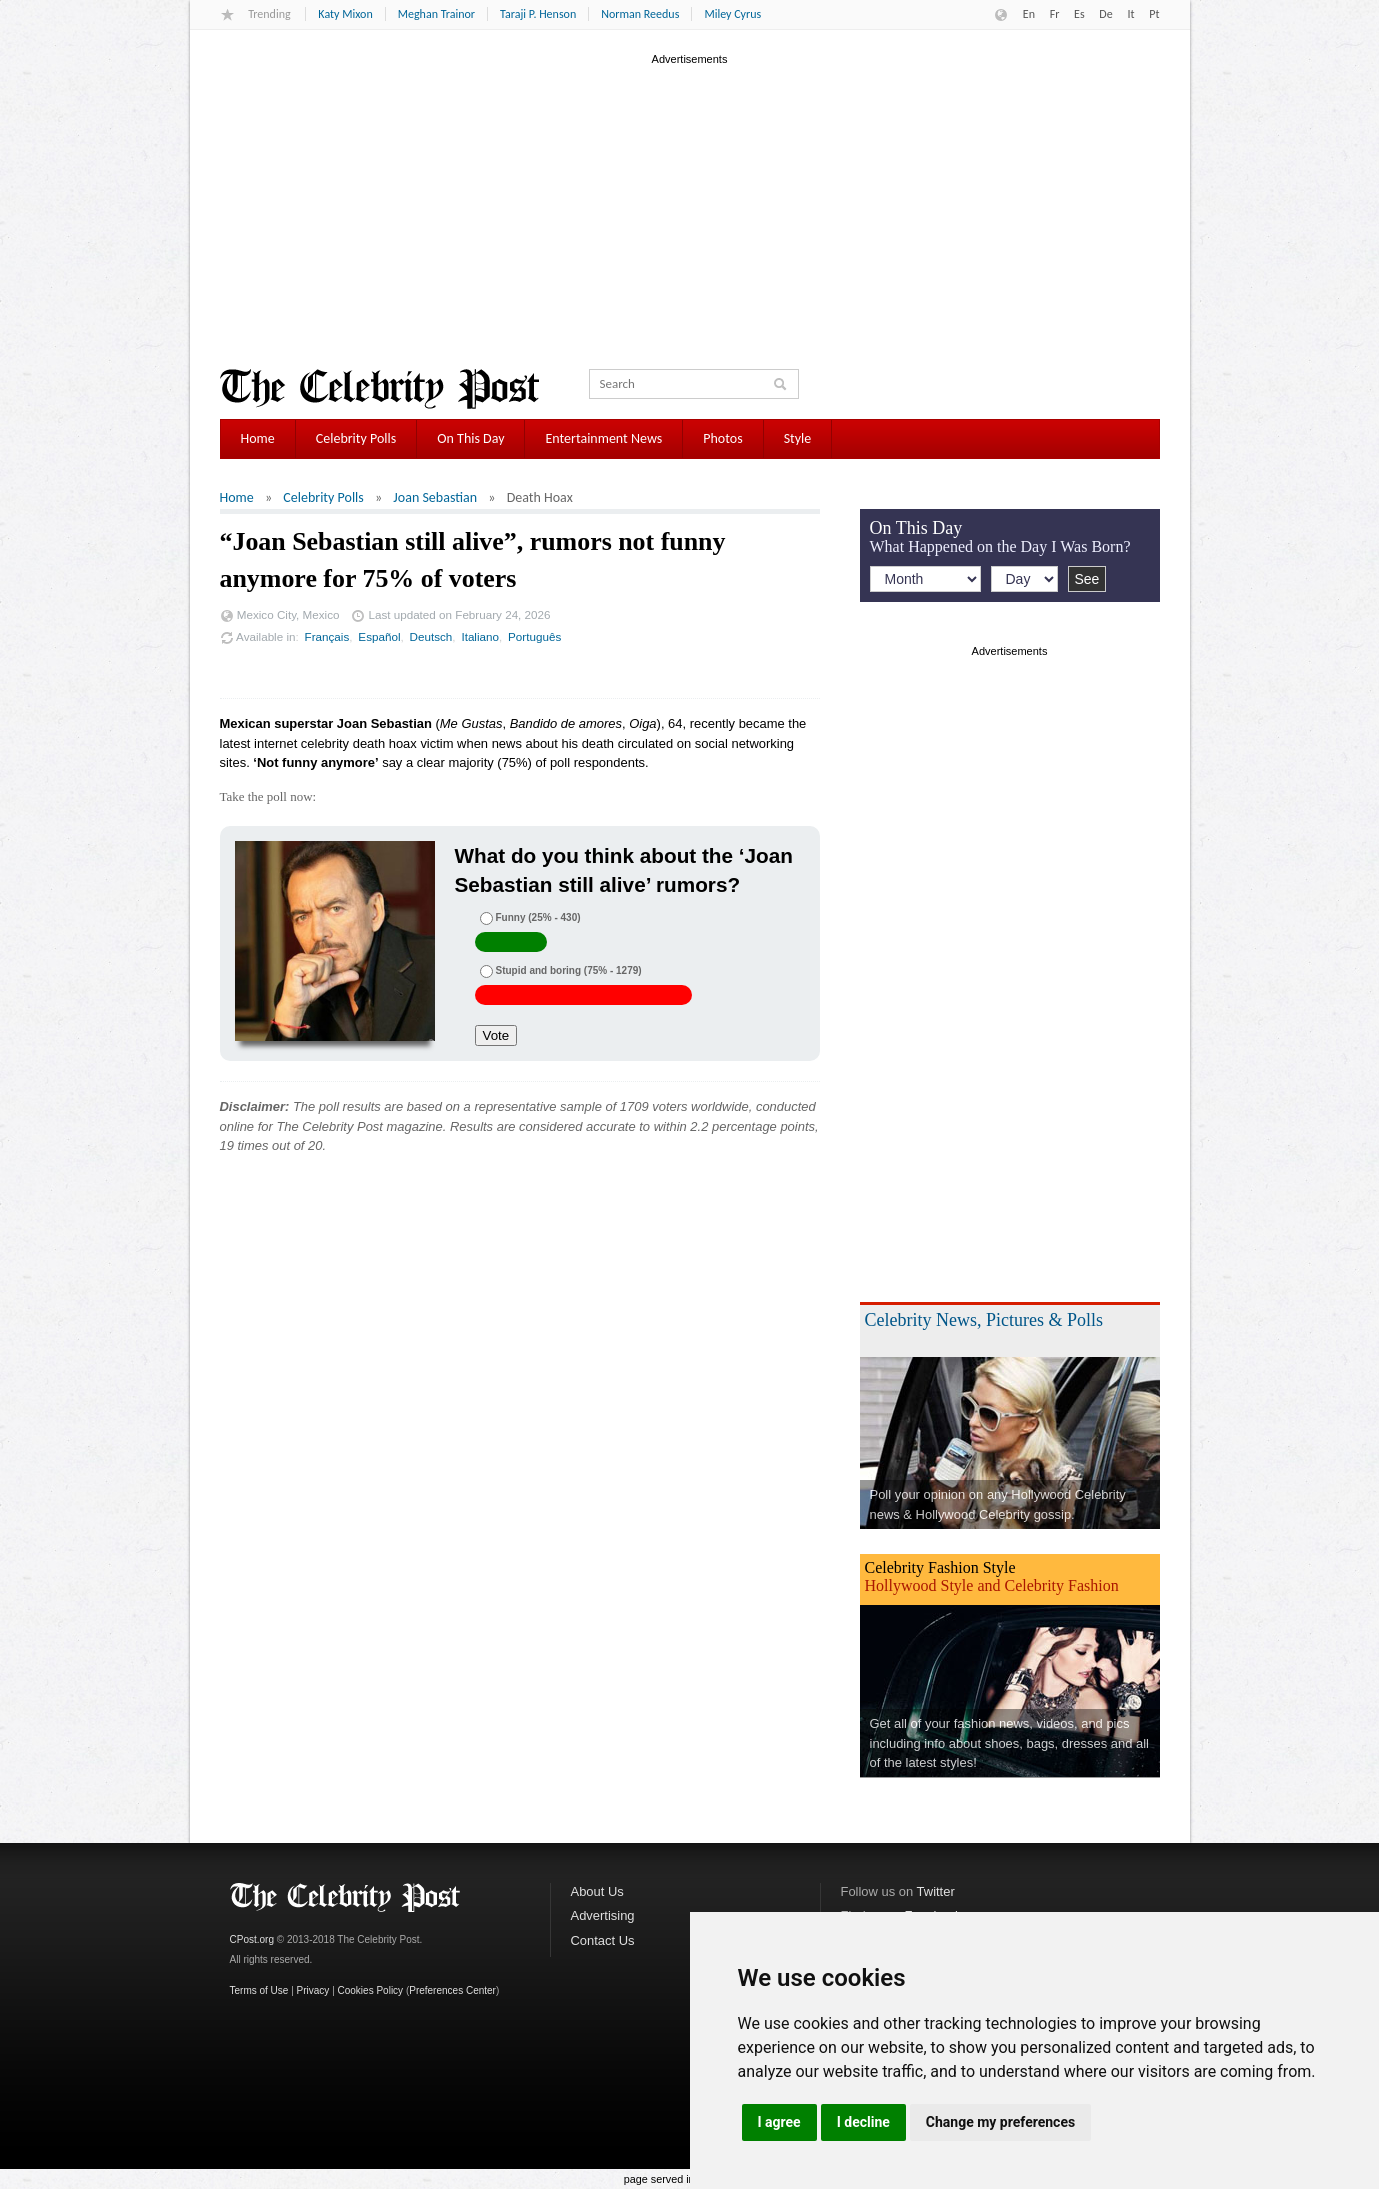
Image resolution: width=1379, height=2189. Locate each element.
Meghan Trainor (436, 14)
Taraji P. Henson (538, 14)
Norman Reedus (640, 14)
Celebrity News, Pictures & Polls (984, 1320)
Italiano (480, 636)
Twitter (936, 1891)
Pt (1154, 14)
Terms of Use (259, 1990)
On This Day (470, 438)
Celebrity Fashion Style (940, 1567)
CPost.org (252, 1939)
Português (534, 636)
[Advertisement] (690, 209)
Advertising (603, 1915)
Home (258, 438)
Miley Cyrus (732, 14)
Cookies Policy (371, 1990)
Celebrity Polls (356, 438)
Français (327, 636)
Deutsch (431, 636)
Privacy (313, 1990)
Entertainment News (603, 438)
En (1029, 14)
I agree (779, 2122)
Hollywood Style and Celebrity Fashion (992, 1585)
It (1130, 14)
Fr (1055, 14)
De (1105, 14)
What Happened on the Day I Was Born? (1000, 546)
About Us (597, 1891)
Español (379, 636)
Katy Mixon (345, 14)
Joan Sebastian (435, 497)
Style (798, 438)
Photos (722, 438)
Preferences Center (452, 1990)
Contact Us (603, 1940)
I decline (863, 2122)
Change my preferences (1000, 2122)
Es (1079, 14)
